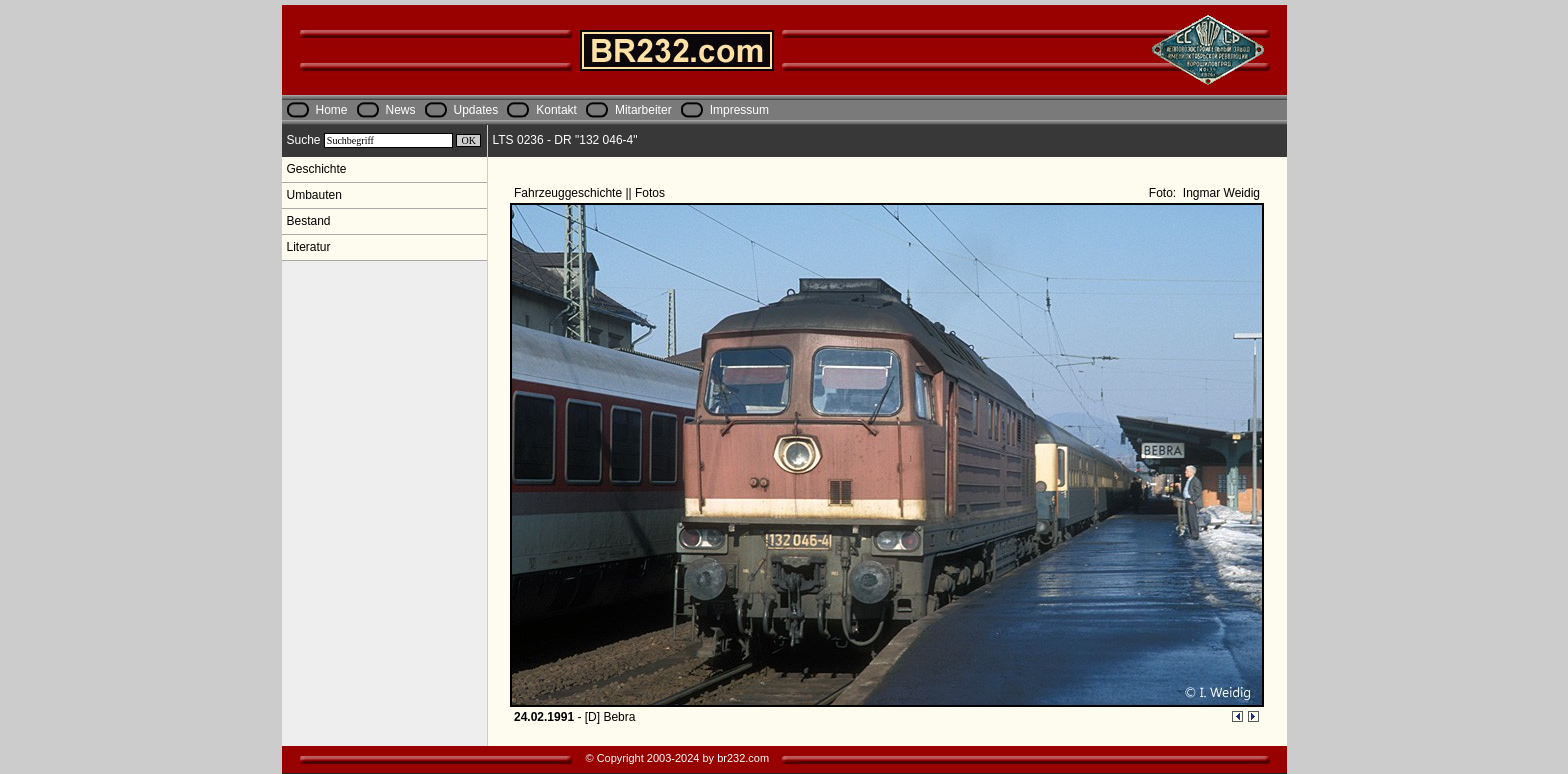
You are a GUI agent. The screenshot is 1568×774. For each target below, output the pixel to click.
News (401, 110)
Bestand (309, 221)
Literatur (309, 247)
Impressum (739, 110)
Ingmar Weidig (1220, 193)
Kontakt (556, 110)
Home (332, 110)
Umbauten (314, 195)
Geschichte (317, 169)
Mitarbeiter (643, 110)
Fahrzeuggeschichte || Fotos (591, 193)
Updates (476, 110)
